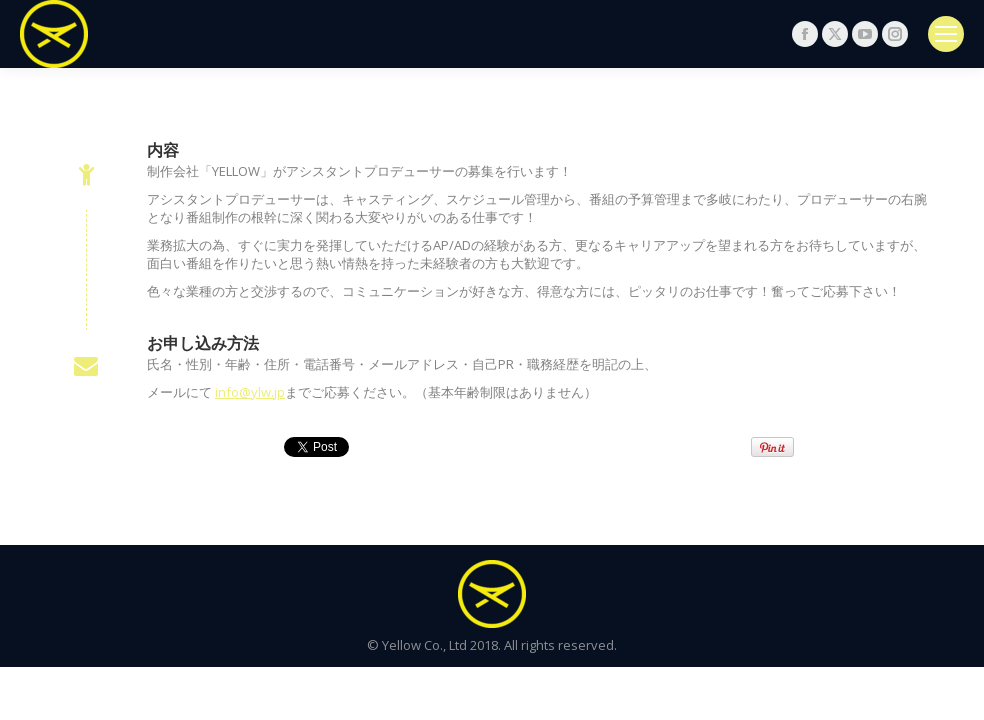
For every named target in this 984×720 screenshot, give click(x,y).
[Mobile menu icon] (946, 34)
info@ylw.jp (250, 392)
